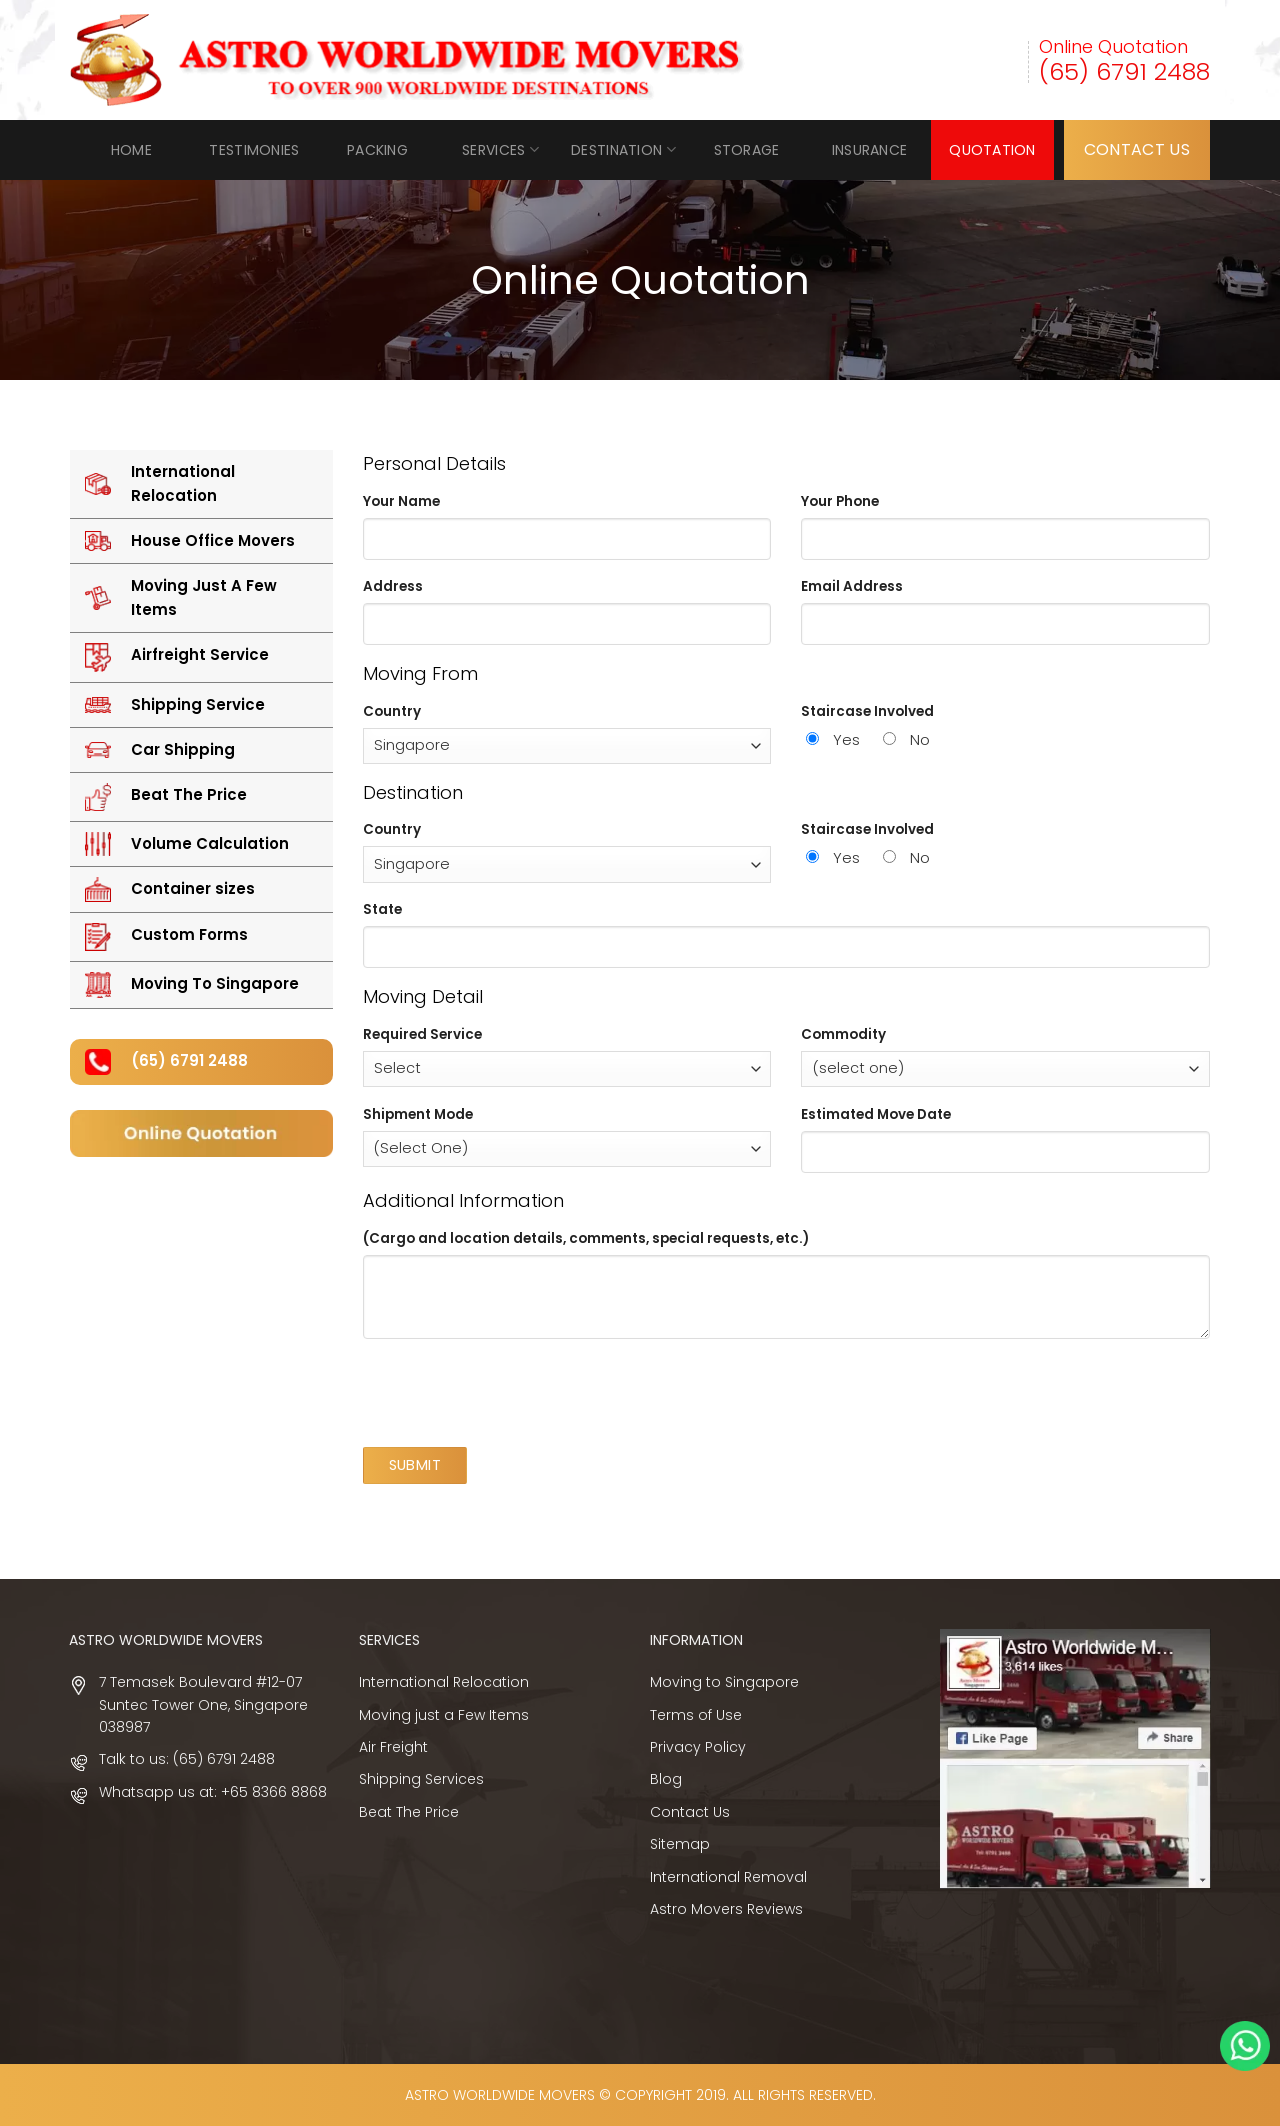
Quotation (992, 150)
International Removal (728, 1877)
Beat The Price (409, 1812)
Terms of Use (696, 1715)
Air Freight (393, 1747)
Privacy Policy (698, 1747)
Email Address (852, 586)
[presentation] (515, 1393)
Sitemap (680, 1844)
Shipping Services (421, 1779)
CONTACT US (1137, 149)
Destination (623, 150)
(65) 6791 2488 (1124, 71)
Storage (747, 150)
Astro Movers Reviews (726, 1909)
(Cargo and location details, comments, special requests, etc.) (586, 1238)
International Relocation (444, 1682)
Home (131, 150)
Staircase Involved (867, 711)
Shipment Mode (418, 1114)
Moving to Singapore (724, 1682)
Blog (666, 1779)
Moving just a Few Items (444, 1715)
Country (392, 711)
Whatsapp (1245, 2046)
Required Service (422, 1034)
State (382, 909)
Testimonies (254, 150)
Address (393, 586)
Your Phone (840, 501)
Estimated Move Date (876, 1114)
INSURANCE (870, 150)
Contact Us (690, 1812)
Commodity (843, 1034)
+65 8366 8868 (274, 1792)
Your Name (401, 501)
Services (500, 150)
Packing (377, 150)
